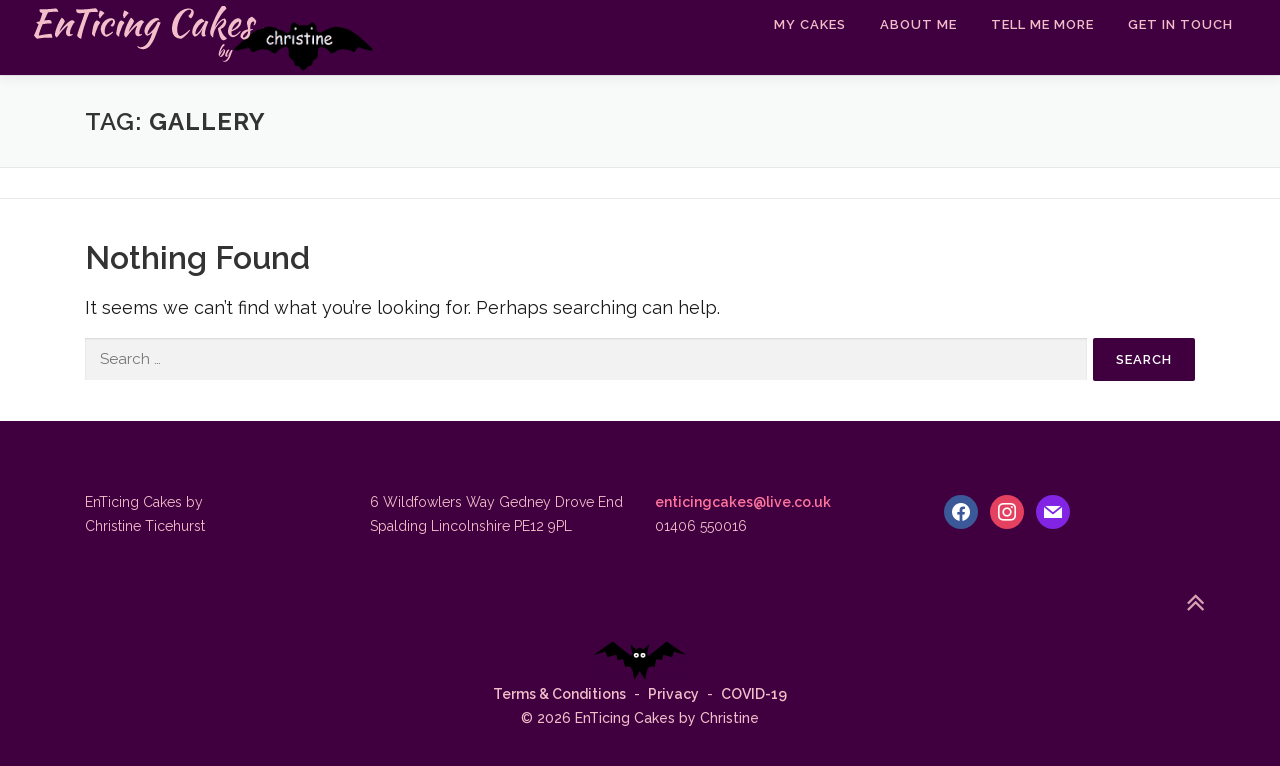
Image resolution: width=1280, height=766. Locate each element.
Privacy (673, 694)
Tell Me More (1042, 24)
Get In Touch (1180, 24)
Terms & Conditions (559, 694)
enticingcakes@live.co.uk (743, 502)
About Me (918, 24)
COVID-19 (754, 694)
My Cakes (810, 24)
